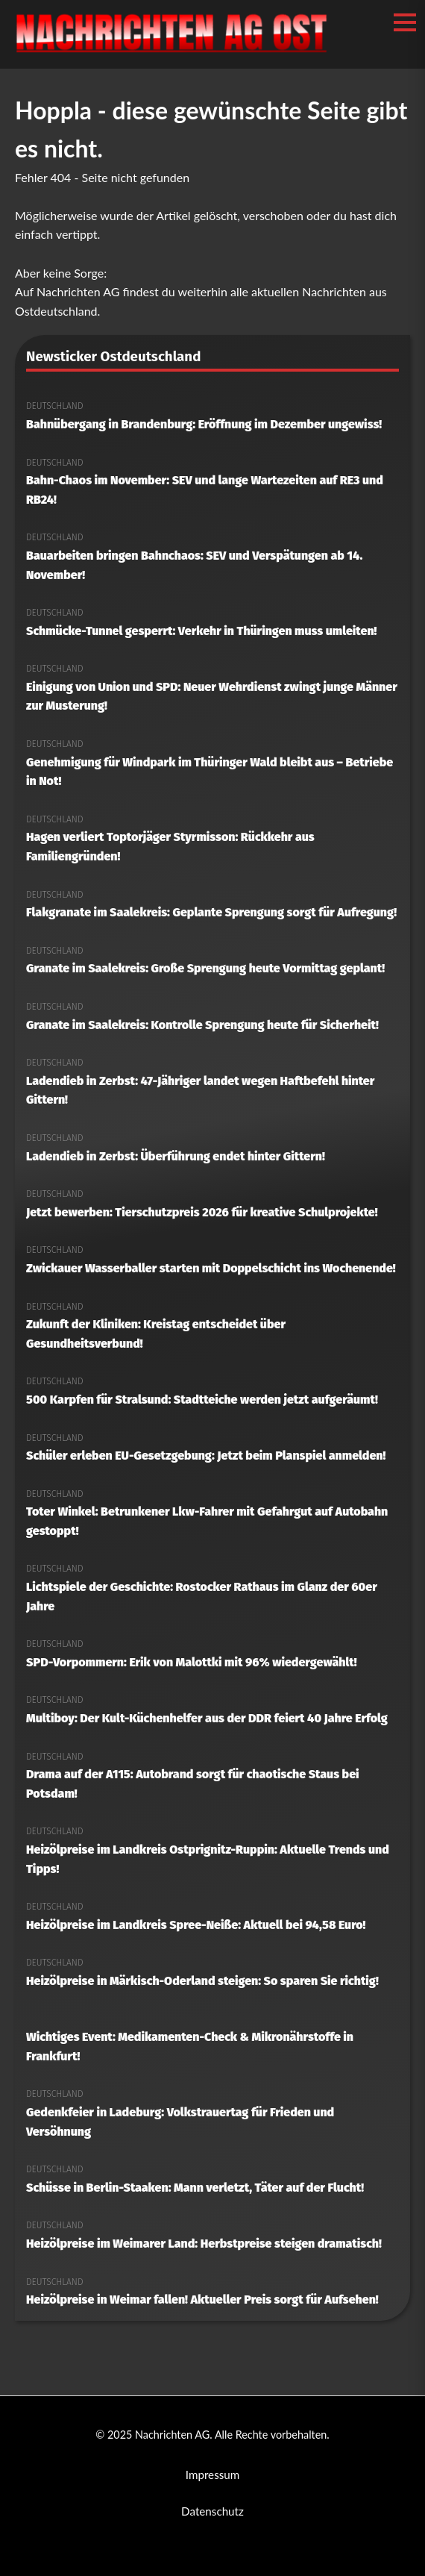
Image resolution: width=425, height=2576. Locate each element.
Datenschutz (212, 2511)
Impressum (213, 2474)
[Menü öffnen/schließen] (405, 22)
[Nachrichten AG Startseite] (171, 52)
